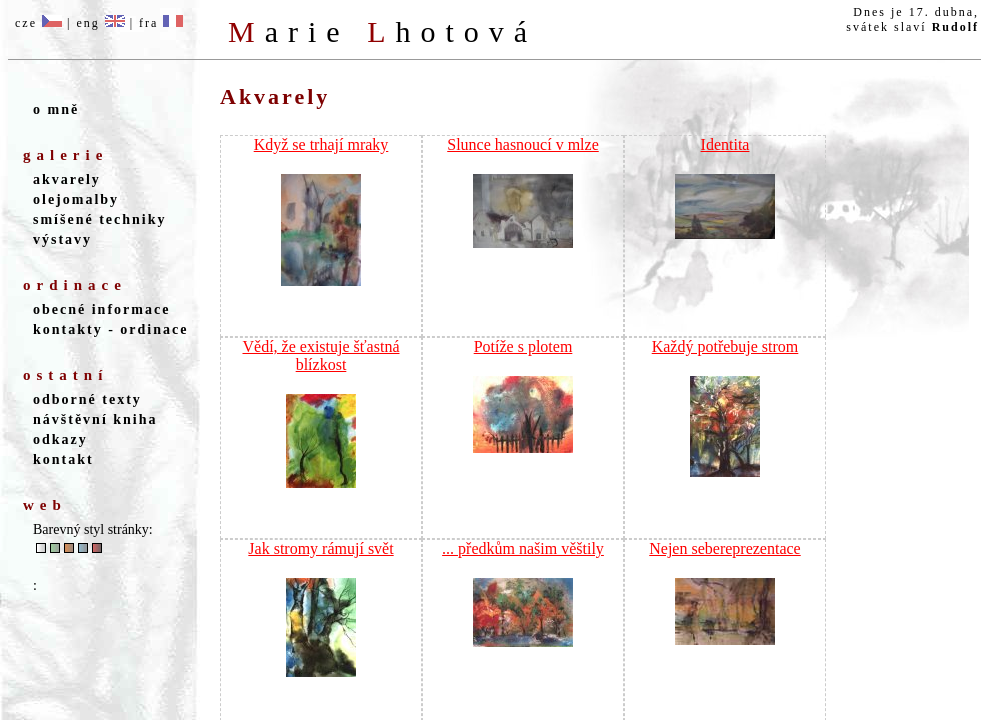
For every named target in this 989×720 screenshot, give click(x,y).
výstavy (62, 239)
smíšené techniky (100, 219)
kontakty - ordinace (110, 329)
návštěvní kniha (95, 419)
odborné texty (87, 399)
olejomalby (76, 199)
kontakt (63, 459)
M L (382, 31)
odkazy (60, 439)
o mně (56, 109)
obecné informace (101, 309)
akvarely (67, 179)
